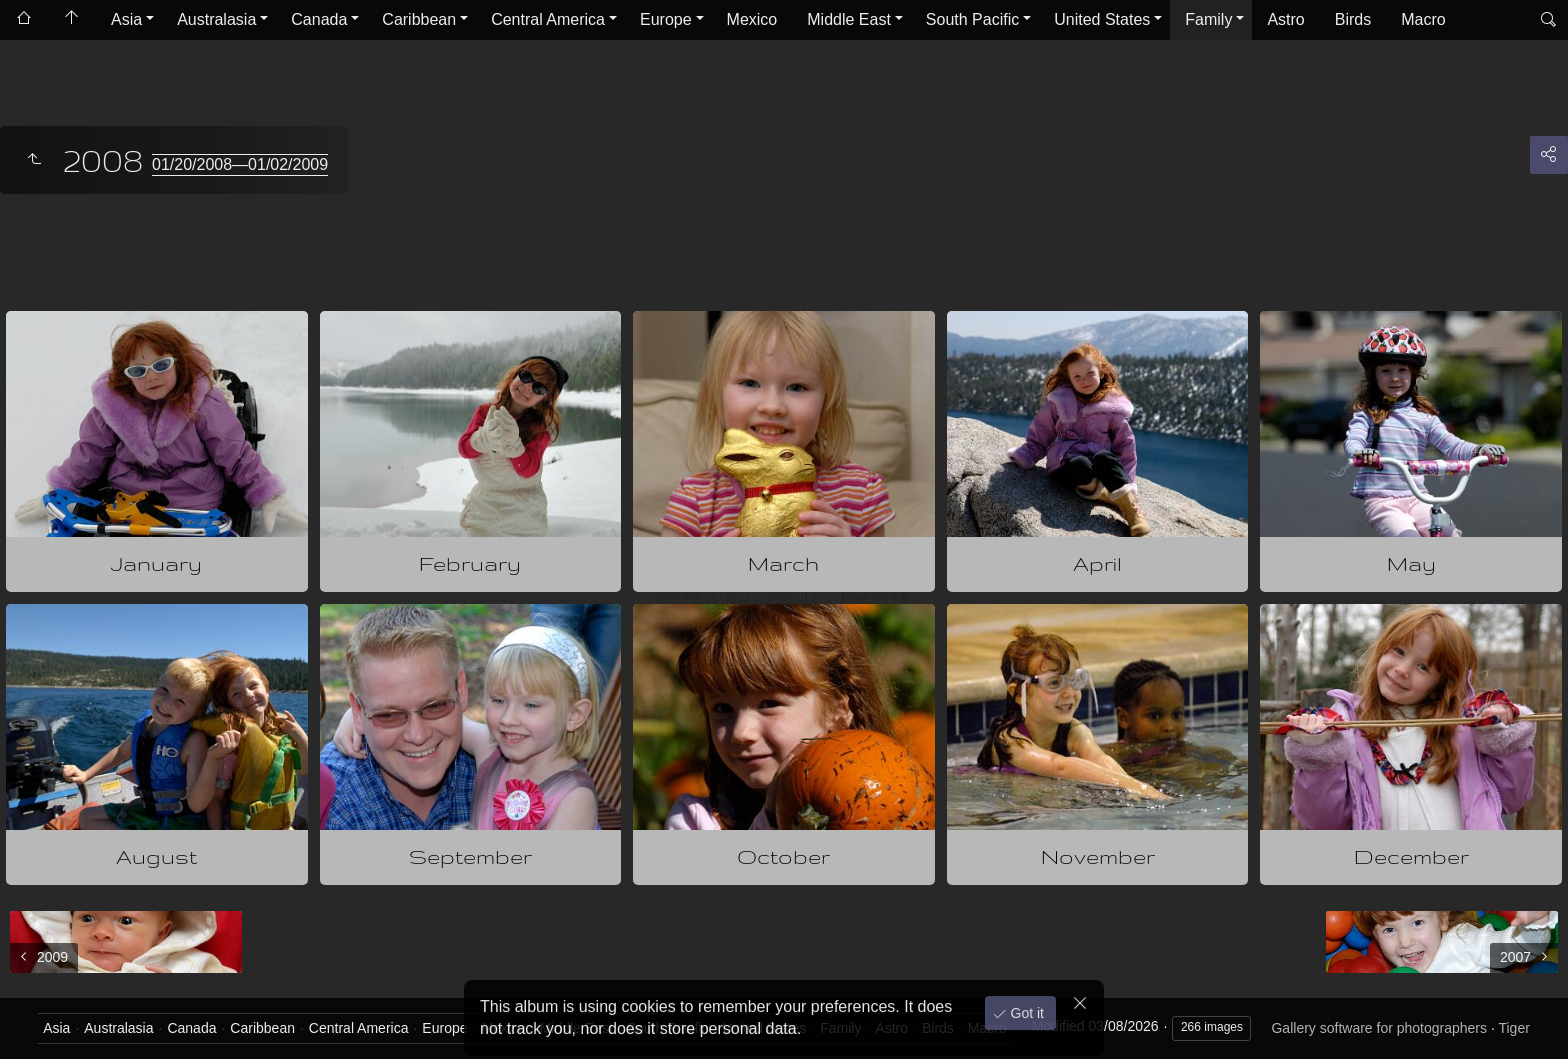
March (783, 563)
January (156, 563)
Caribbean (419, 19)
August (156, 856)
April (1097, 563)
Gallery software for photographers (1379, 1028)
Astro (1285, 19)
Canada (319, 19)
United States (1102, 19)
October (783, 856)
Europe (666, 19)
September (470, 856)
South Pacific (972, 19)
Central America (548, 19)
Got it (1025, 1008)
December (1411, 856)
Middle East (849, 19)
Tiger (1513, 1028)
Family (1208, 19)
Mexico (752, 19)
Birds (1353, 19)
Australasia (216, 19)
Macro (1423, 19)
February (470, 563)
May (1411, 563)
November (1098, 856)
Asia (126, 19)
